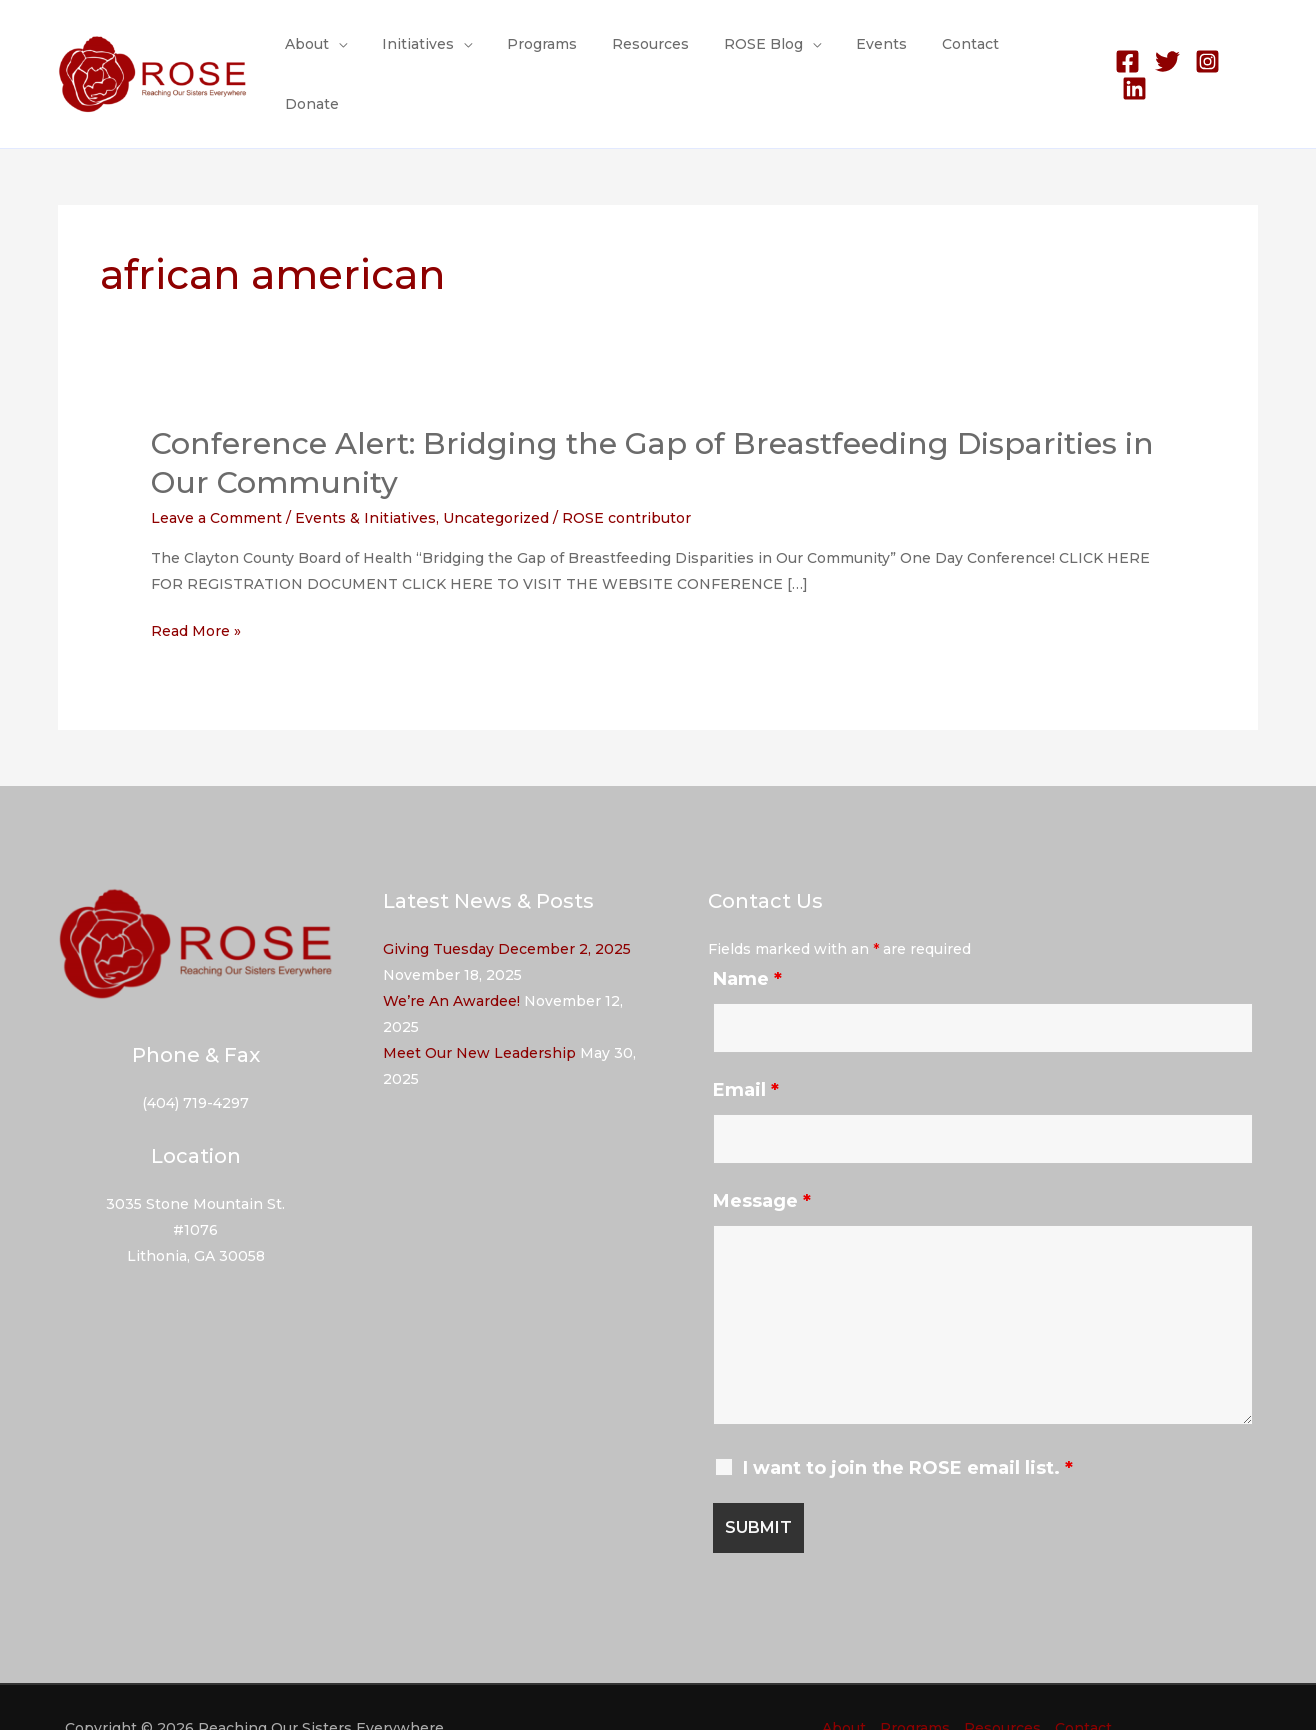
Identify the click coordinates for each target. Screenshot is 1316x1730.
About (347, 54)
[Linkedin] (1245, 54)
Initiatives (451, 54)
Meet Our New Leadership (479, 1012)
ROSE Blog (775, 54)
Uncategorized (496, 477)
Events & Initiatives (365, 477)
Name (747, 938)
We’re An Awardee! (451, 960)
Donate (1052, 54)
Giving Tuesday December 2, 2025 (507, 908)
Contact (968, 54)
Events (886, 54)
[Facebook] (1125, 54)
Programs (568, 54)
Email (746, 1049)
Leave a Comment (216, 477)
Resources (669, 54)
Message (762, 1160)
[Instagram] (1205, 54)
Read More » (196, 590)
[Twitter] (1165, 54)
